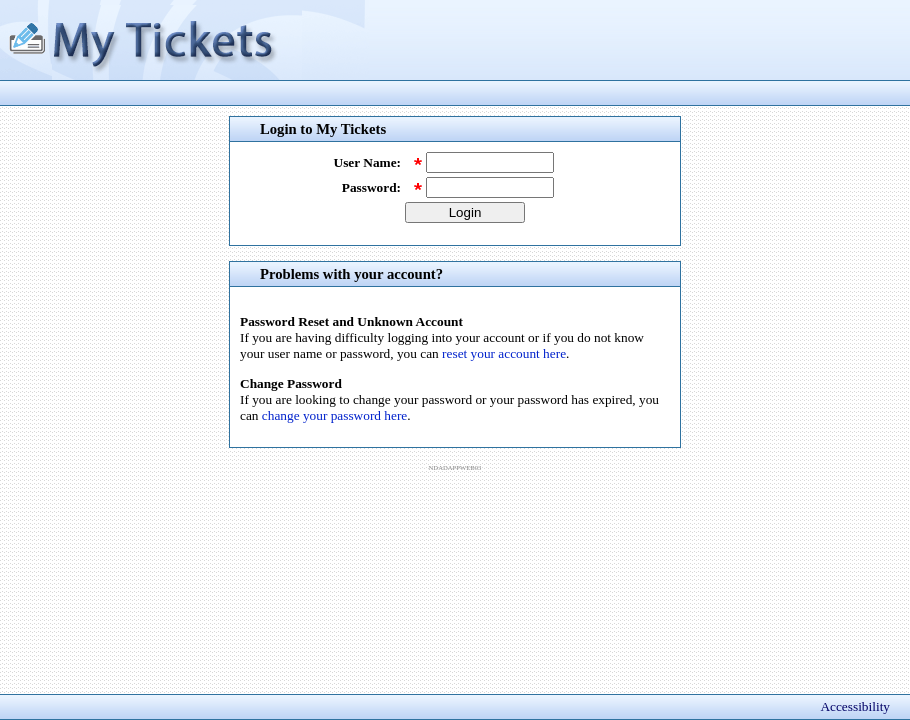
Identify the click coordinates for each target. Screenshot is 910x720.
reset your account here (504, 353)
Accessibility (855, 706)
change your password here (334, 415)
